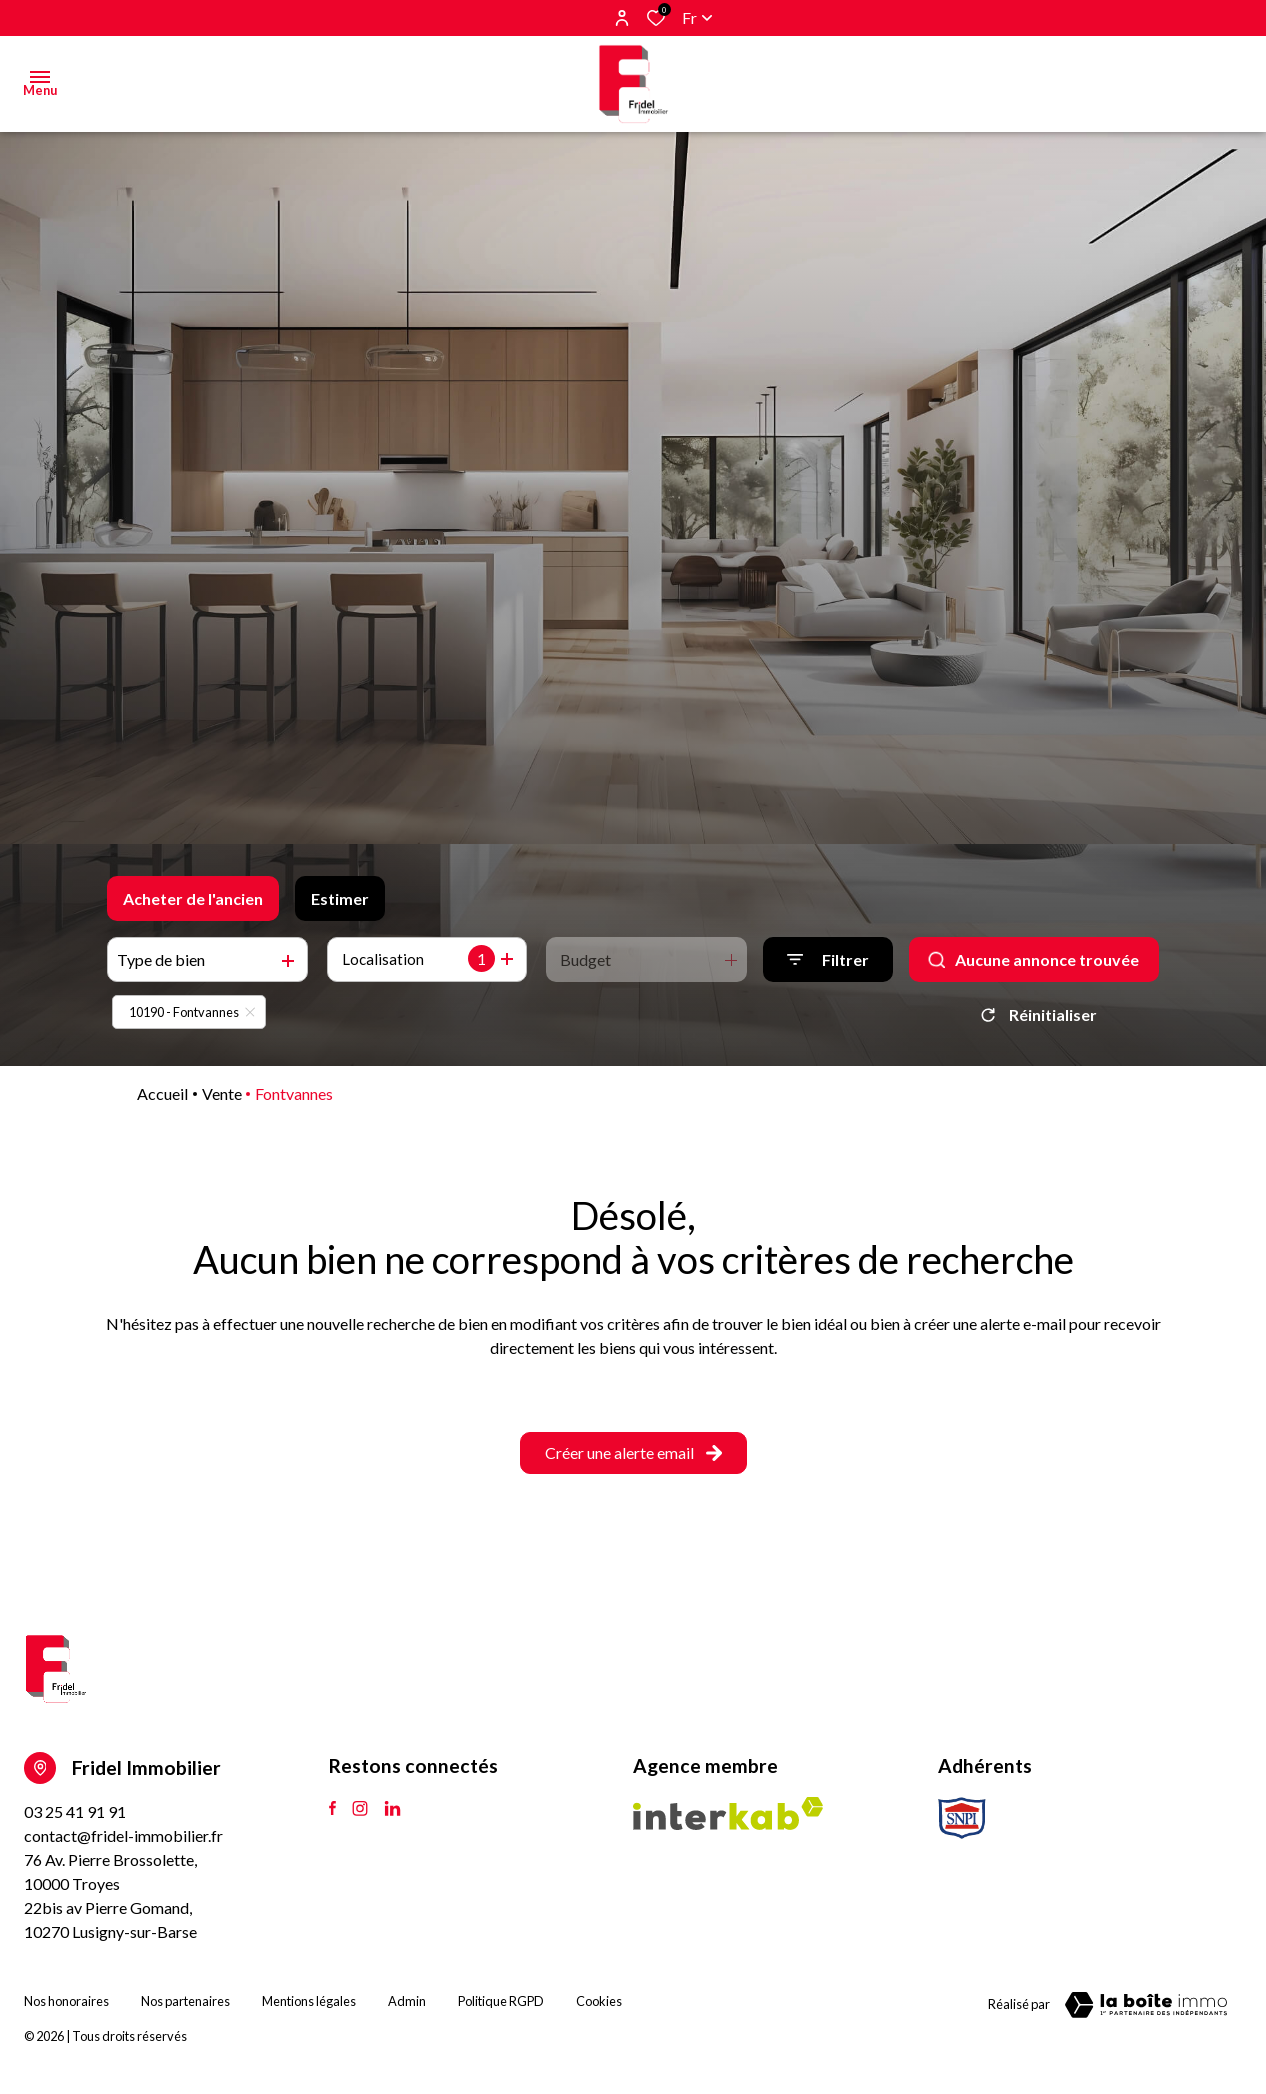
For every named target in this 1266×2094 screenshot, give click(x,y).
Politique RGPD (501, 2001)
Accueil (162, 1093)
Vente (222, 1093)
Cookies (599, 2001)
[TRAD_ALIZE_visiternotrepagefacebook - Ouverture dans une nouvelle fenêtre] (332, 1809)
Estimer (340, 898)
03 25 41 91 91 (75, 1811)
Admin (407, 2001)
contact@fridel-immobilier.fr (123, 1835)
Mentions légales (309, 2001)
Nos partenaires (185, 2001)
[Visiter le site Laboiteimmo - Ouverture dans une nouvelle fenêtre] (1146, 2005)
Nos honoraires (66, 2001)
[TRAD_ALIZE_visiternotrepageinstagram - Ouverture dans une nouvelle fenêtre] (360, 1809)
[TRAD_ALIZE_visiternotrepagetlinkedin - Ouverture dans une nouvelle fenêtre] (392, 1809)
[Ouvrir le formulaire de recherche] (828, 959)
